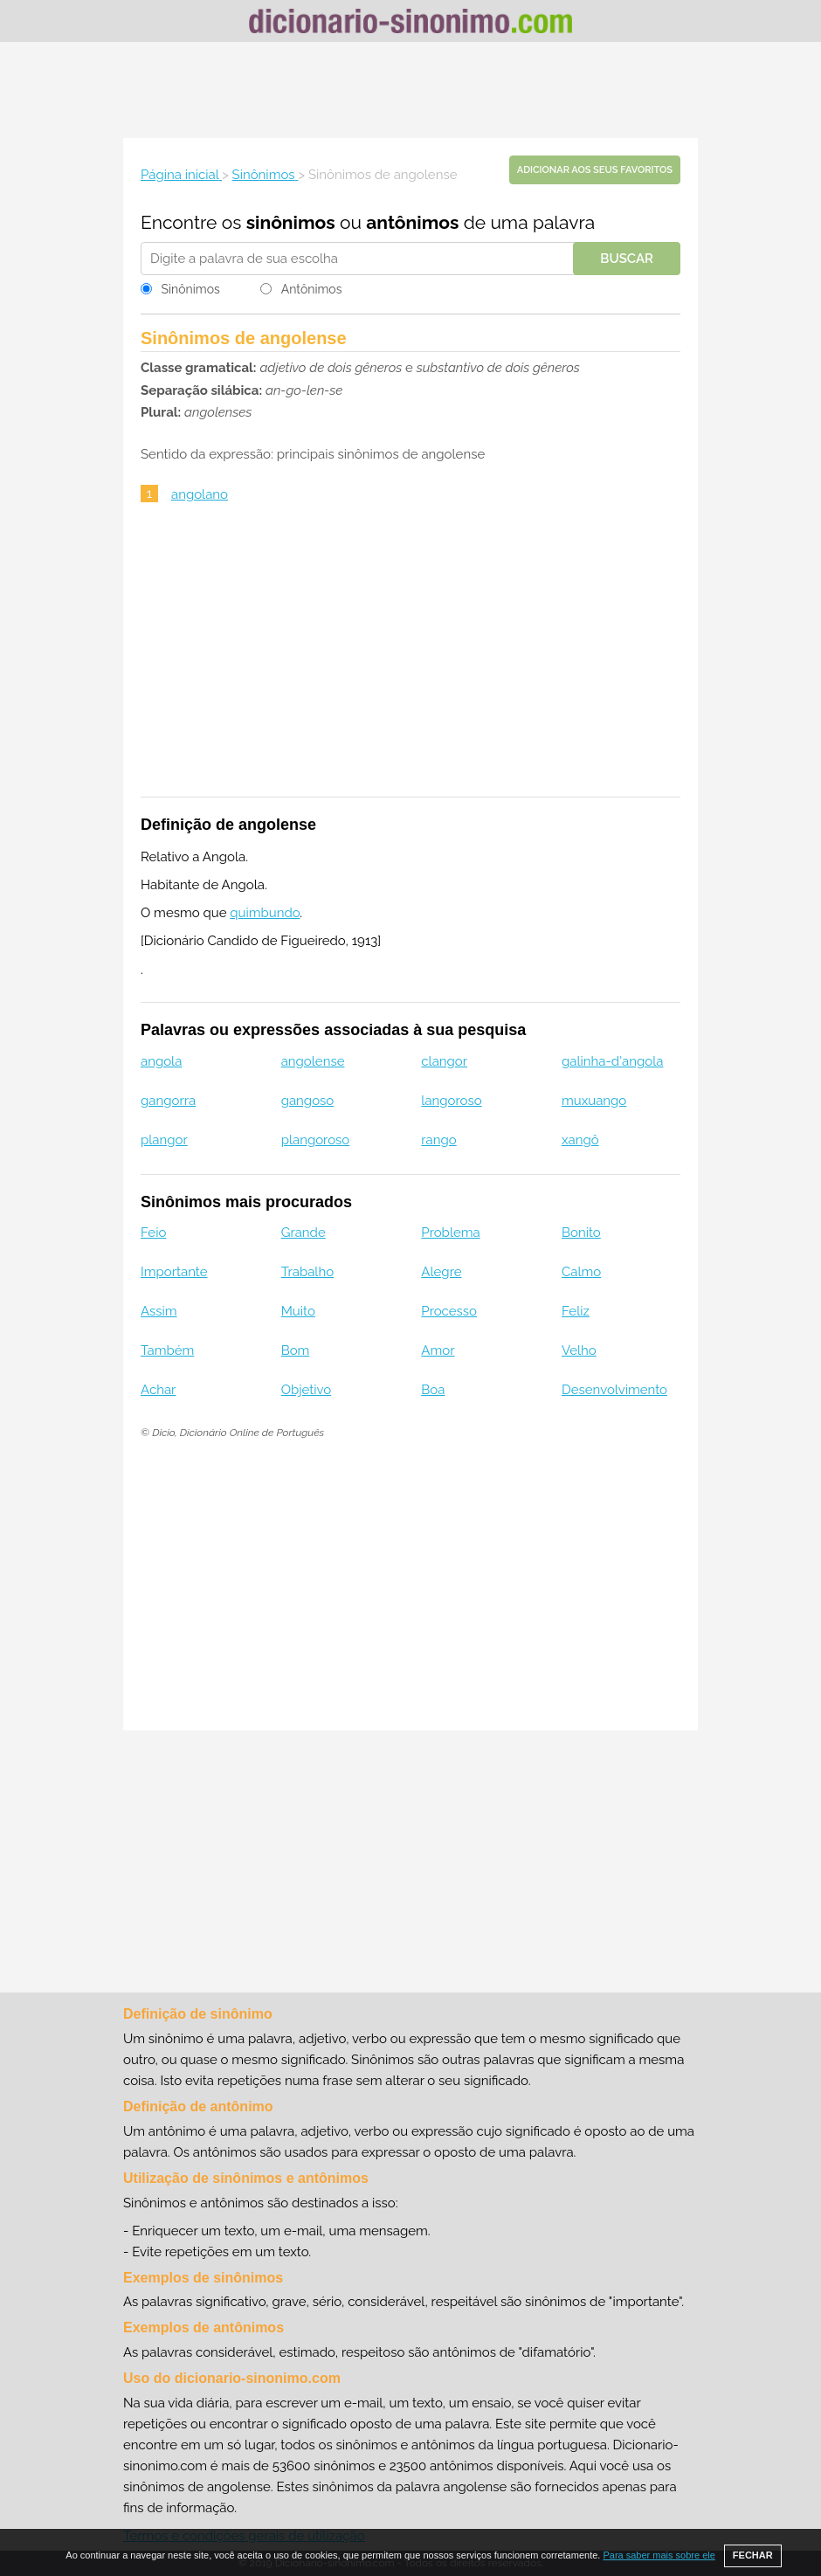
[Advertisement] (410, 90)
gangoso (308, 1100)
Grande (303, 1232)
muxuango (594, 1100)
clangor (444, 1061)
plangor (164, 1140)
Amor (437, 1350)
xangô (580, 1140)
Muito (298, 1311)
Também (167, 1350)
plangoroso (315, 1140)
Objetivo (306, 1390)
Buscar (626, 258)
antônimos (412, 222)
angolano (199, 494)
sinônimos (290, 222)
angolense (313, 1061)
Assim (159, 1311)
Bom (295, 1350)
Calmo (581, 1272)
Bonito (581, 1232)
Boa (433, 1390)
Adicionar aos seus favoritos (595, 170)
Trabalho (307, 1272)
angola (161, 1061)
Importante (174, 1272)
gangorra (168, 1100)
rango (438, 1140)
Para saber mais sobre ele (658, 2555)
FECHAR (753, 2555)
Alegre (441, 1272)
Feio (153, 1232)
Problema (450, 1232)
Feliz (576, 1311)
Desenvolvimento (614, 1390)
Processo (449, 1311)
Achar (158, 1390)
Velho (579, 1350)
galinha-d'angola (612, 1061)
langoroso (451, 1100)
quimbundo (265, 913)
